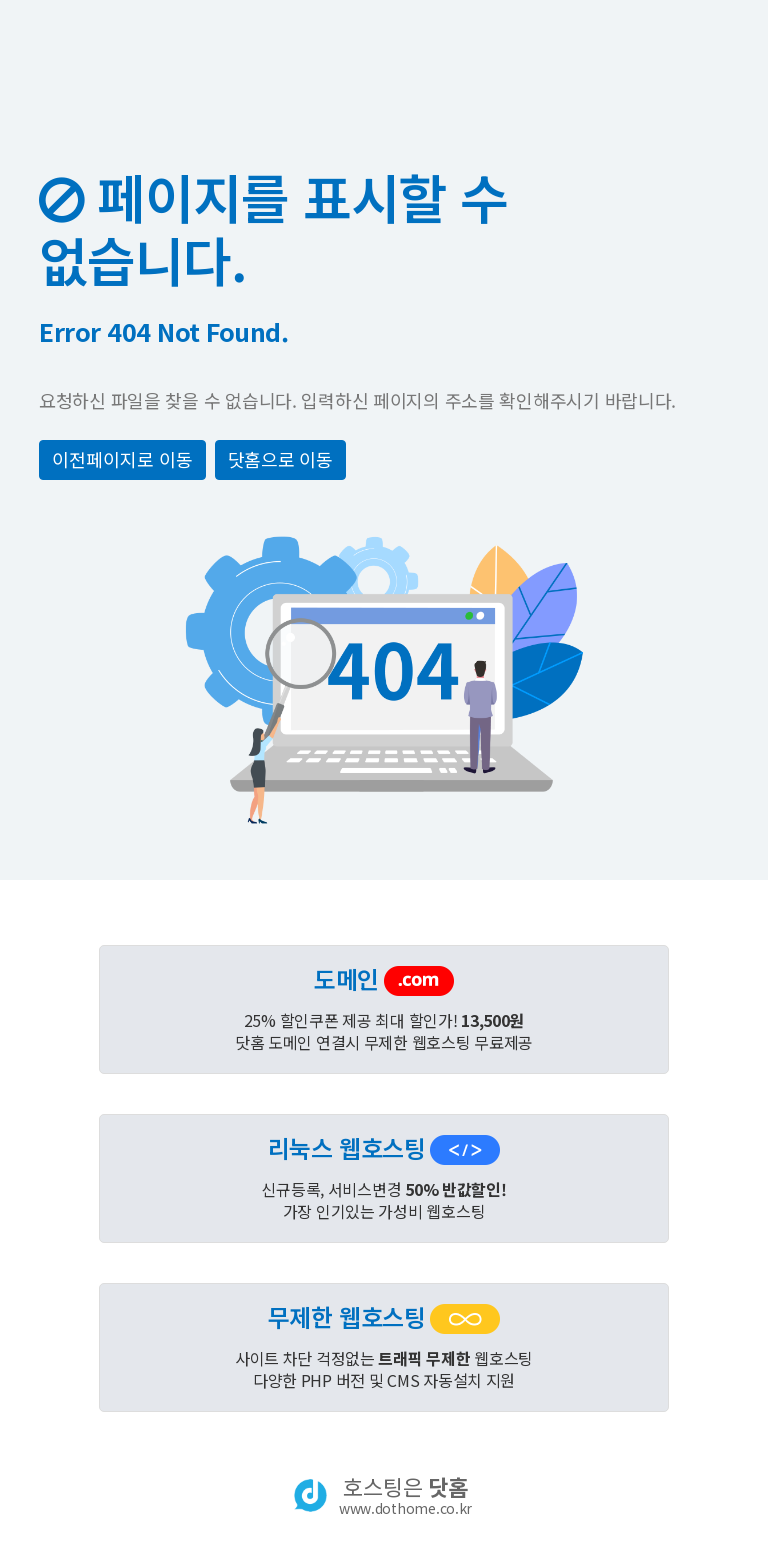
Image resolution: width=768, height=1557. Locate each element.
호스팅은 (405, 1495)
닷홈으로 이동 (280, 459)
